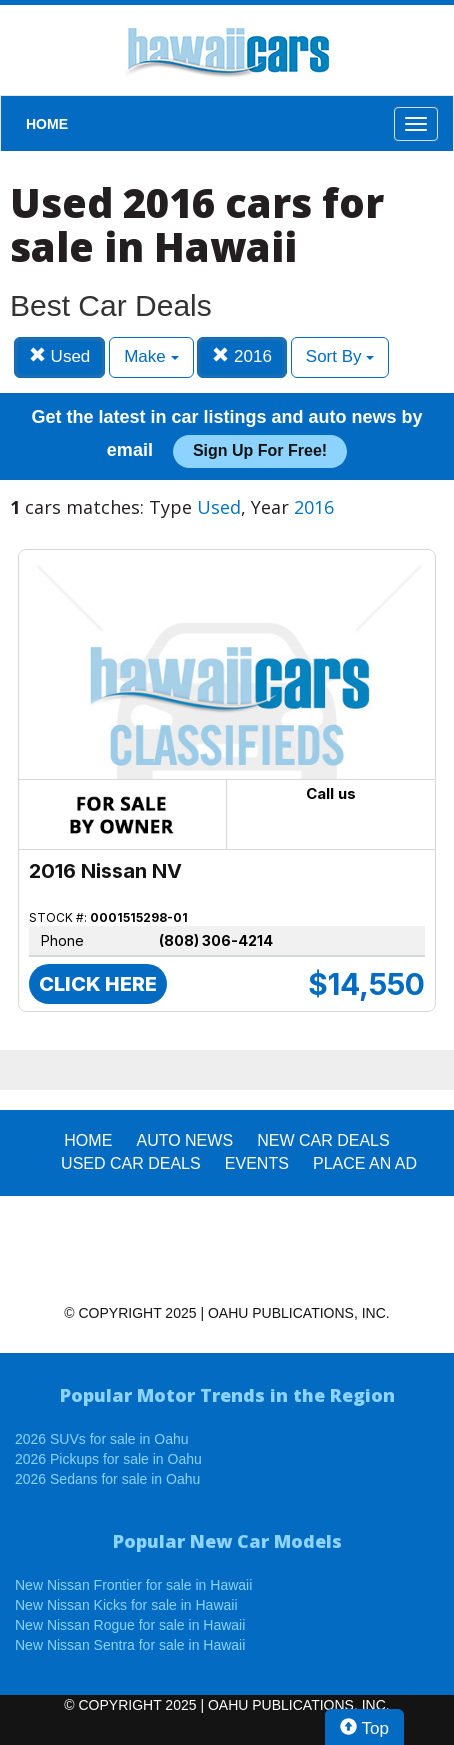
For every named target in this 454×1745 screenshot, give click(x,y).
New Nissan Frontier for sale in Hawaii (133, 1585)
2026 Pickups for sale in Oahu (108, 1459)
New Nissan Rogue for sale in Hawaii (130, 1625)
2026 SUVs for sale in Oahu (102, 1439)
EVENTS (257, 1163)
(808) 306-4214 (216, 940)
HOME (47, 124)
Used (59, 356)
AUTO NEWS (184, 1140)
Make (151, 356)
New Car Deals (323, 1140)
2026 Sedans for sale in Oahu (107, 1479)
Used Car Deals (131, 1163)
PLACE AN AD (365, 1163)
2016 (242, 356)
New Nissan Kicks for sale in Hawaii (126, 1605)
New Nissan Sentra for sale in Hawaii (130, 1645)
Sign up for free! (260, 450)
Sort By (340, 356)
